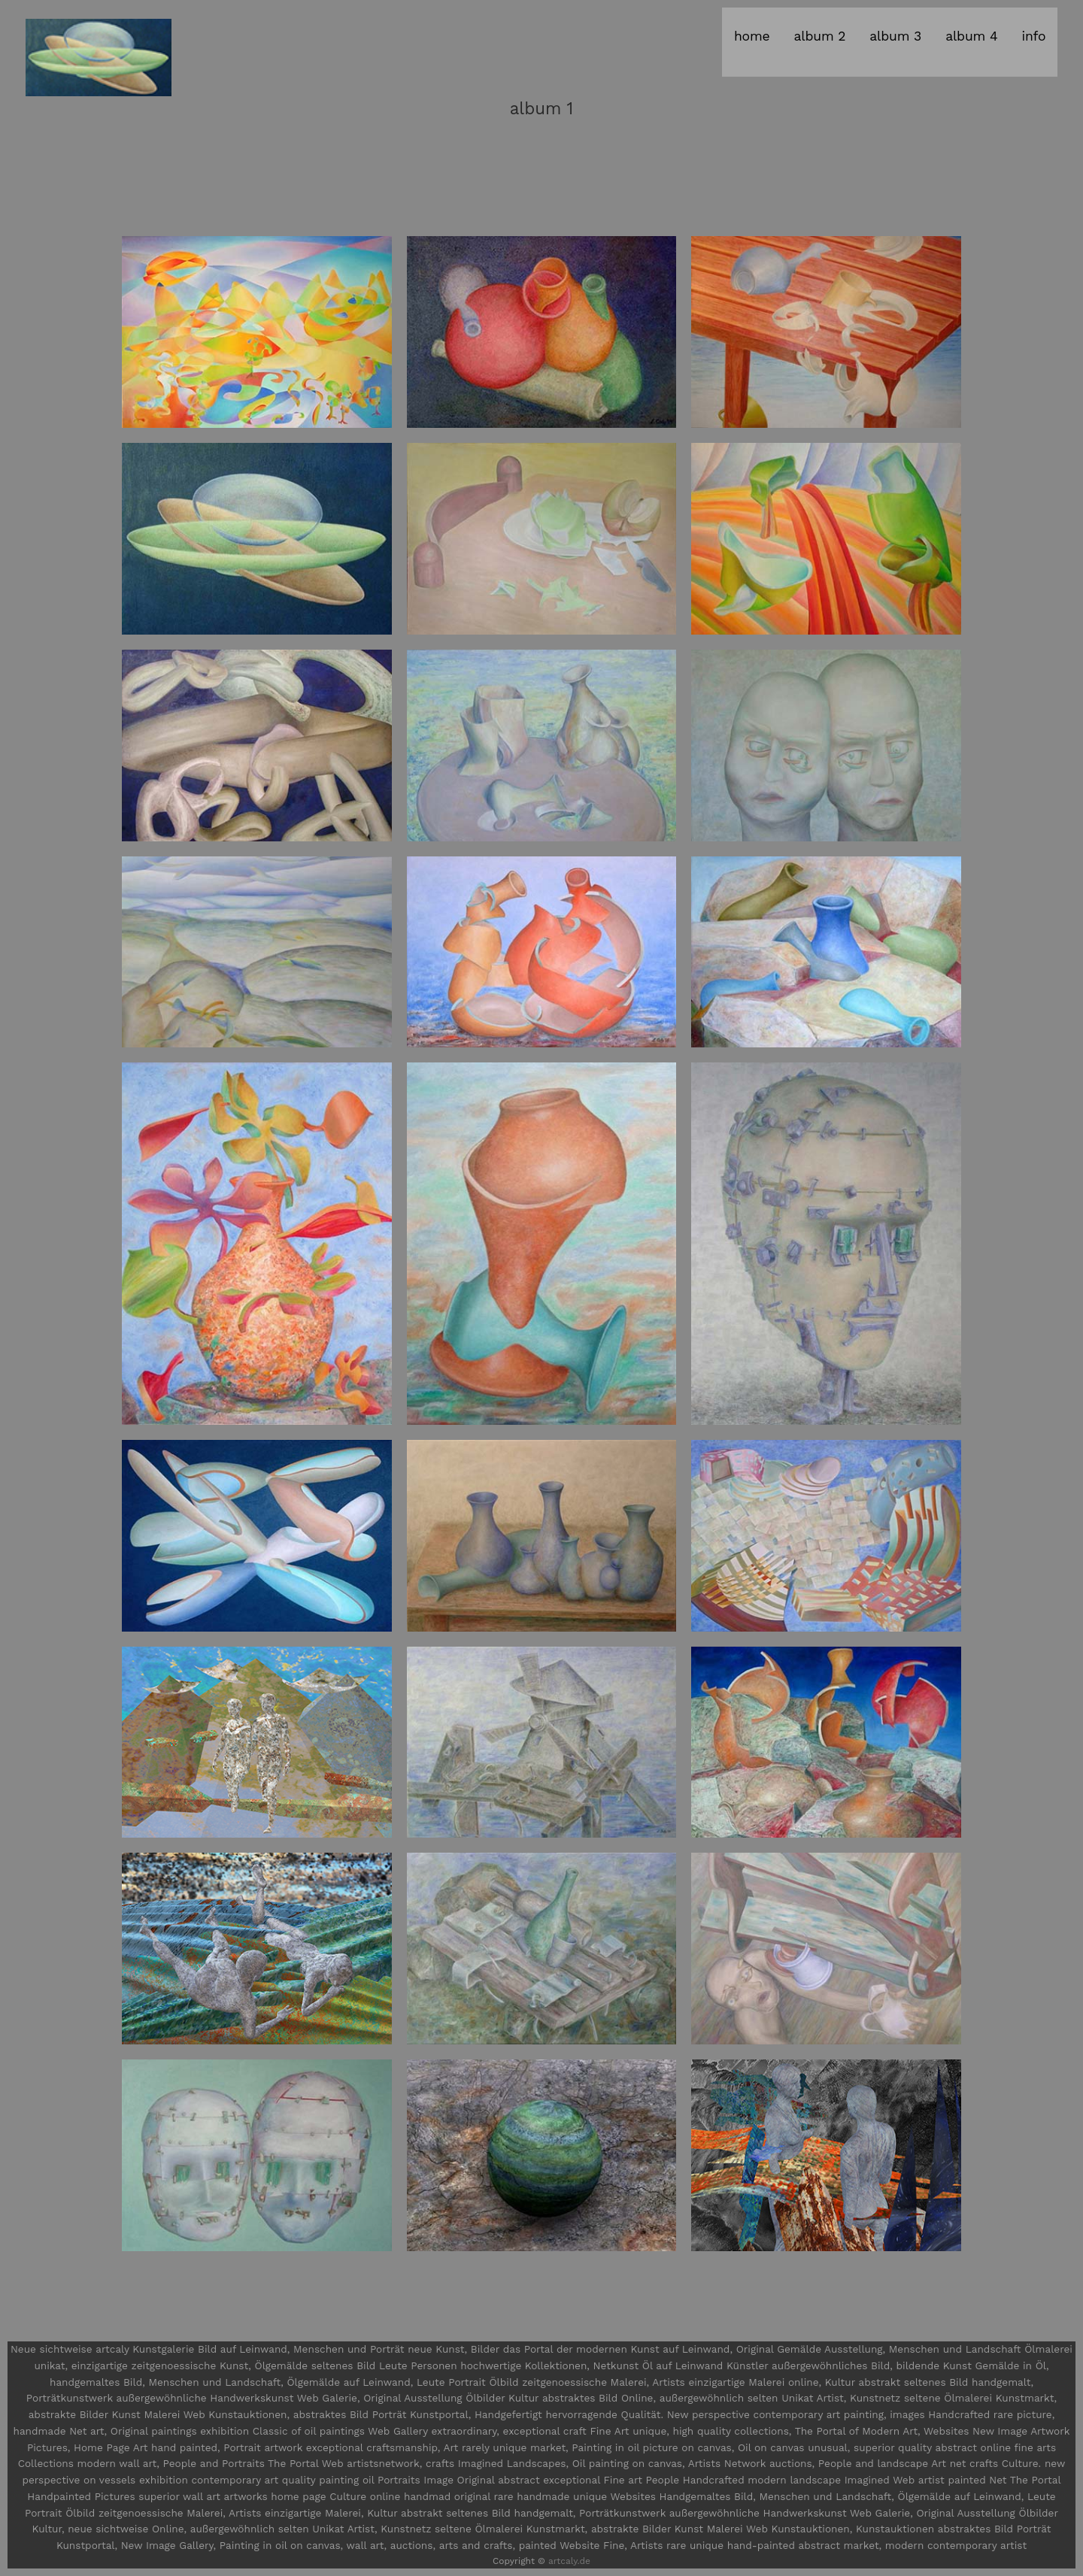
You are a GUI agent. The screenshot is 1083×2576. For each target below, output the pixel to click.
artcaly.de (569, 2561)
